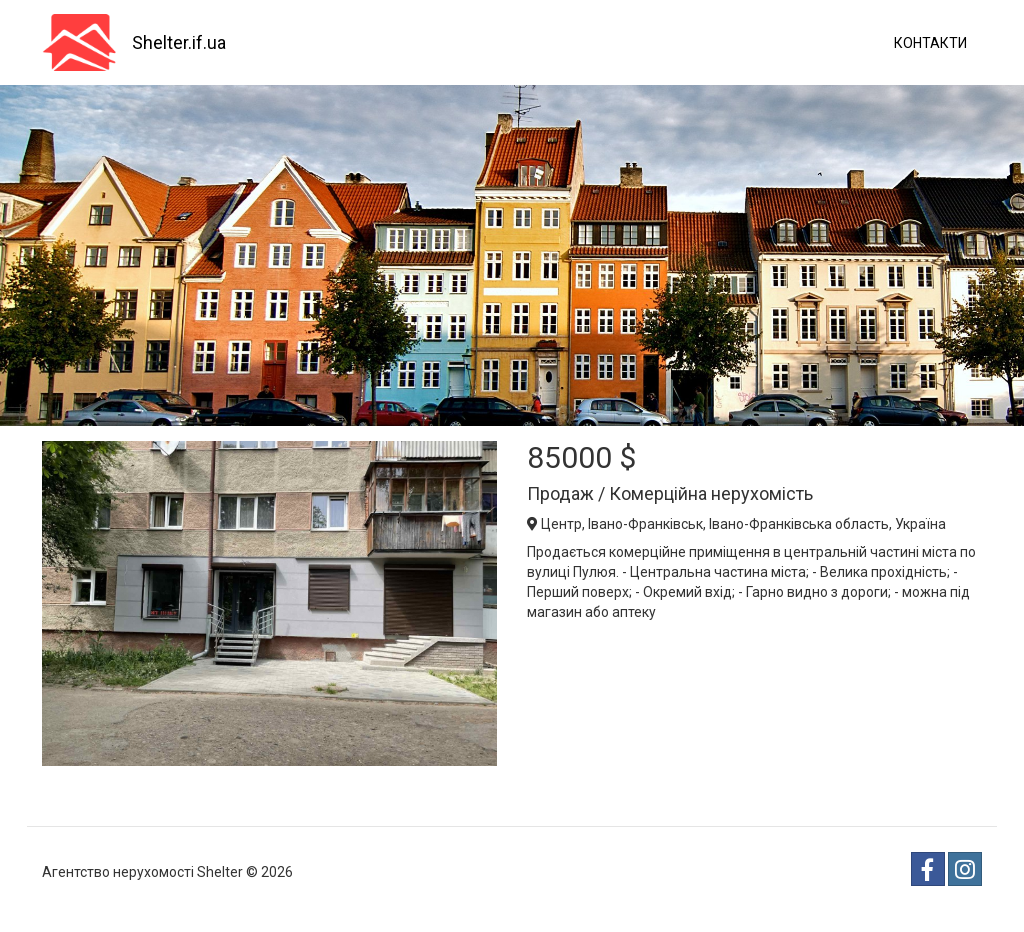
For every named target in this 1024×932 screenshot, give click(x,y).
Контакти (930, 43)
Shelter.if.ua (179, 42)
